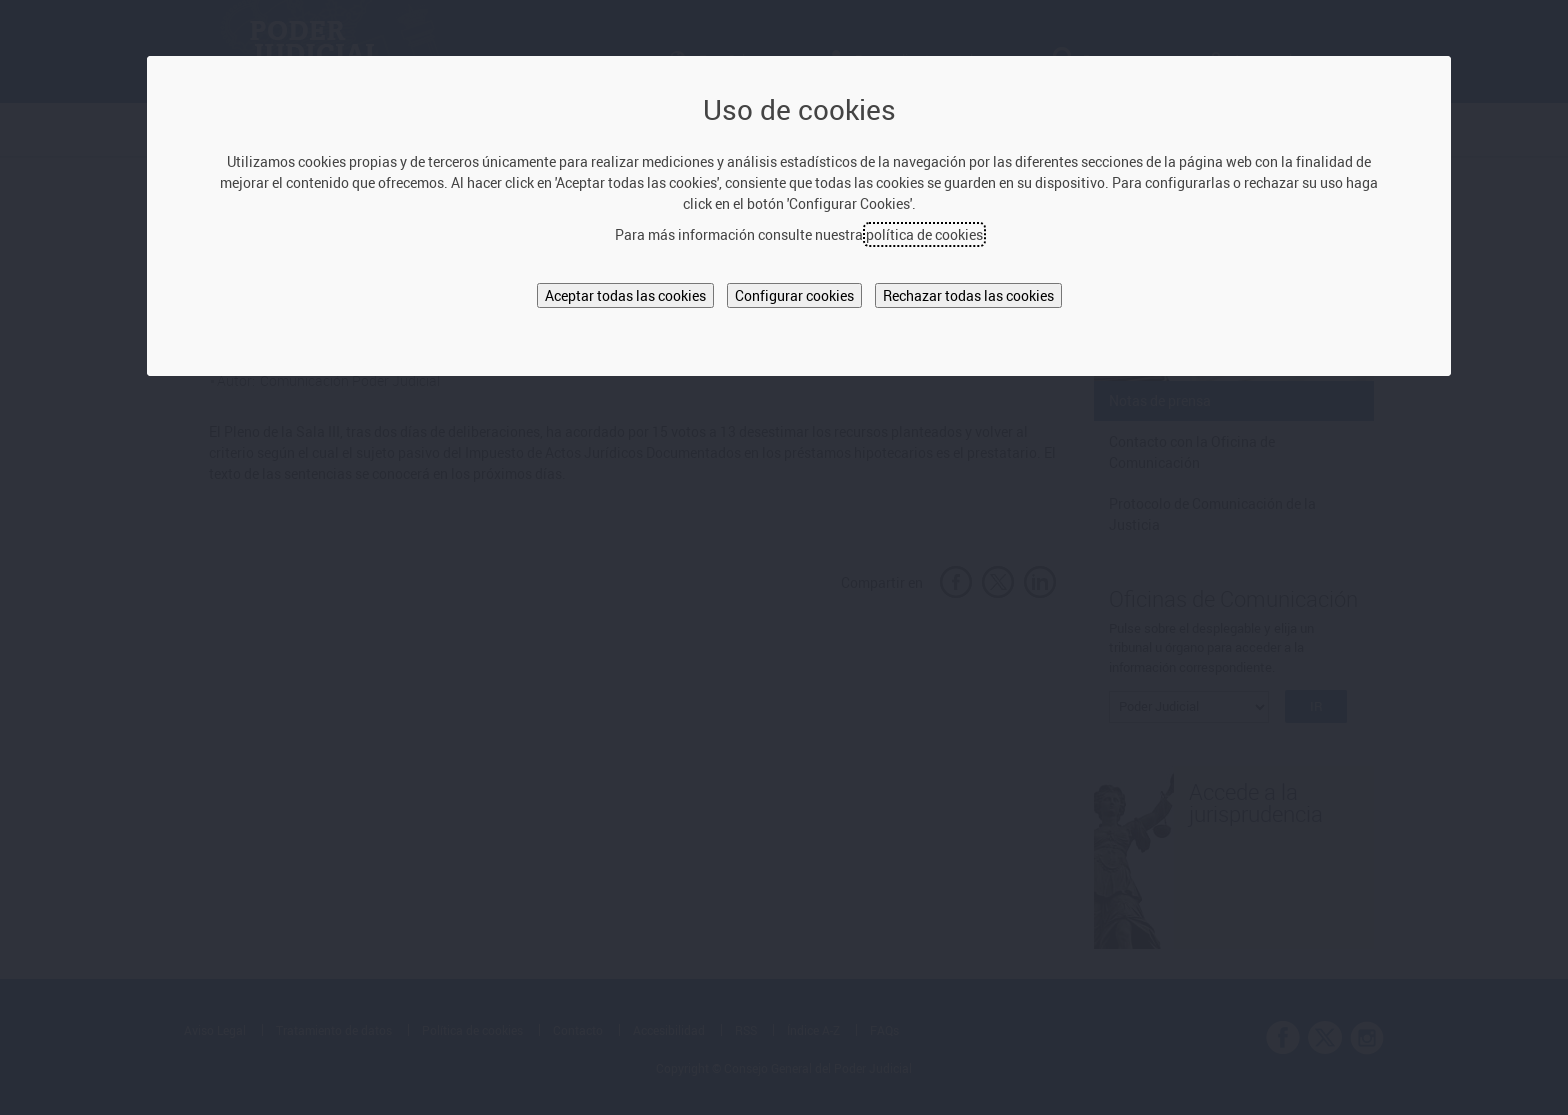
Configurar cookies (794, 295)
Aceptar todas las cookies (625, 295)
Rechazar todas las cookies (968, 295)
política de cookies (924, 234)
